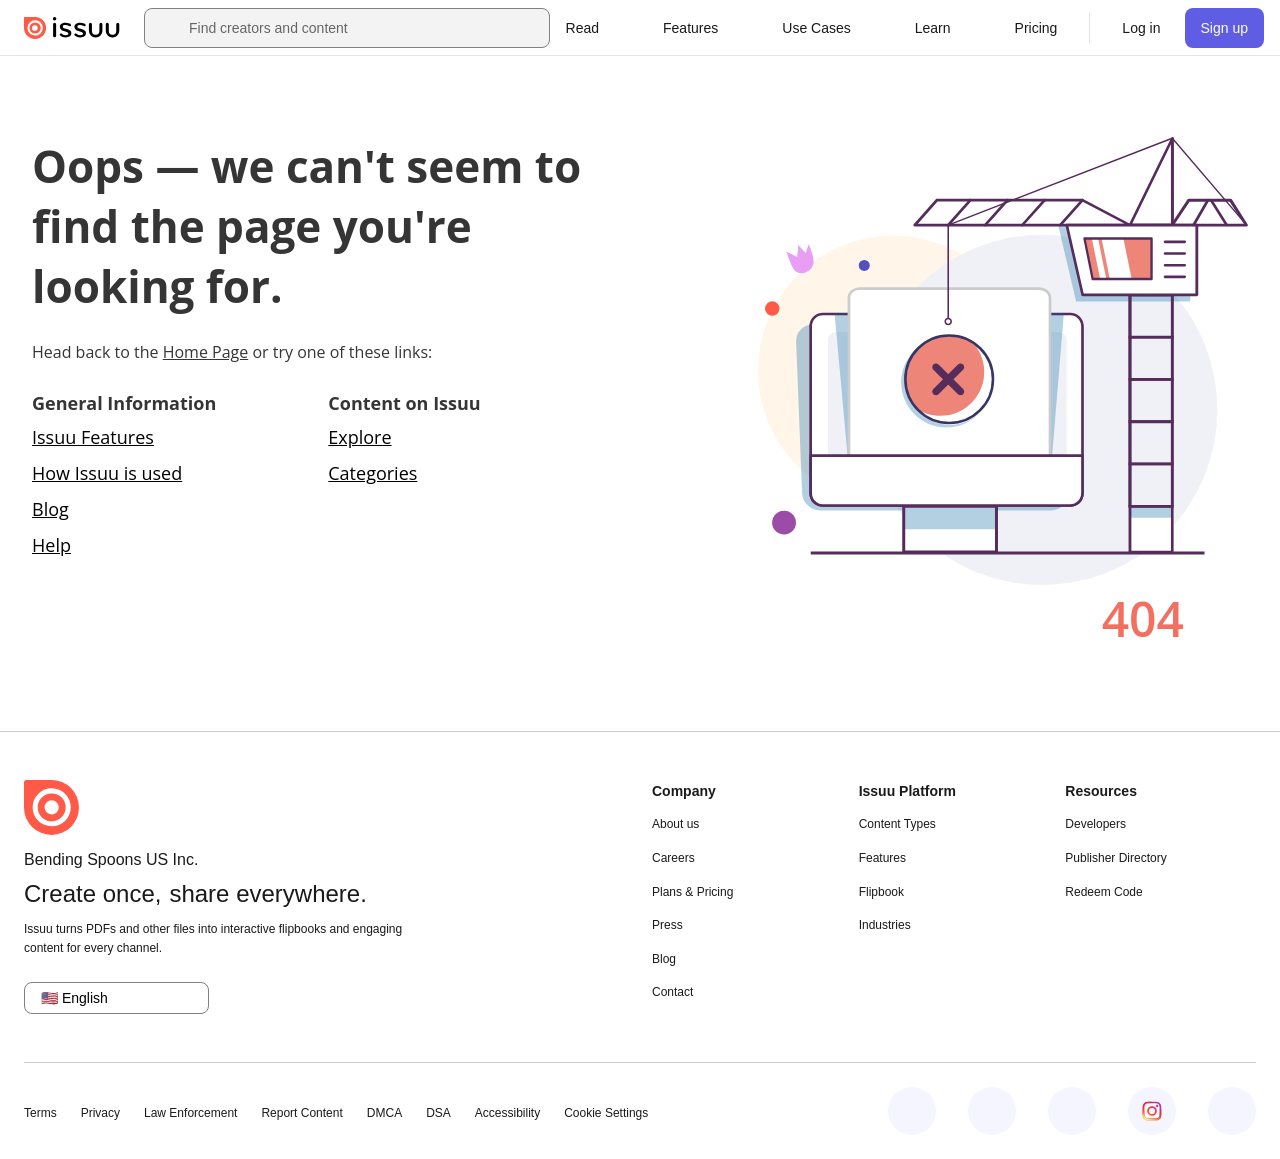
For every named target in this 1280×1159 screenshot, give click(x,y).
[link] (1036, 28)
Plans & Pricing (692, 892)
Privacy (100, 1113)
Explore (359, 437)
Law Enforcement (190, 1113)
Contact (672, 992)
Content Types (897, 824)
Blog (50, 509)
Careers (673, 858)
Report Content (301, 1113)
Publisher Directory (1115, 858)
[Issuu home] (72, 28)
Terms (40, 1113)
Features (882, 858)
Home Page (206, 352)
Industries (885, 925)
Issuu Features (93, 437)
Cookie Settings (606, 1113)
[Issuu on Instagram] (1152, 1111)
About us (675, 824)
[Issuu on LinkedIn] (992, 1111)
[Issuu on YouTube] (1232, 1111)
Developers (1095, 824)
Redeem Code (1103, 892)
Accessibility (507, 1113)
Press (667, 925)
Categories (372, 473)
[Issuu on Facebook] (912, 1111)
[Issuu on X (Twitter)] (1072, 1111)
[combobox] (365, 28)
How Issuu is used (107, 473)
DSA (438, 1113)
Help (51, 545)
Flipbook (881, 892)
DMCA (384, 1113)
